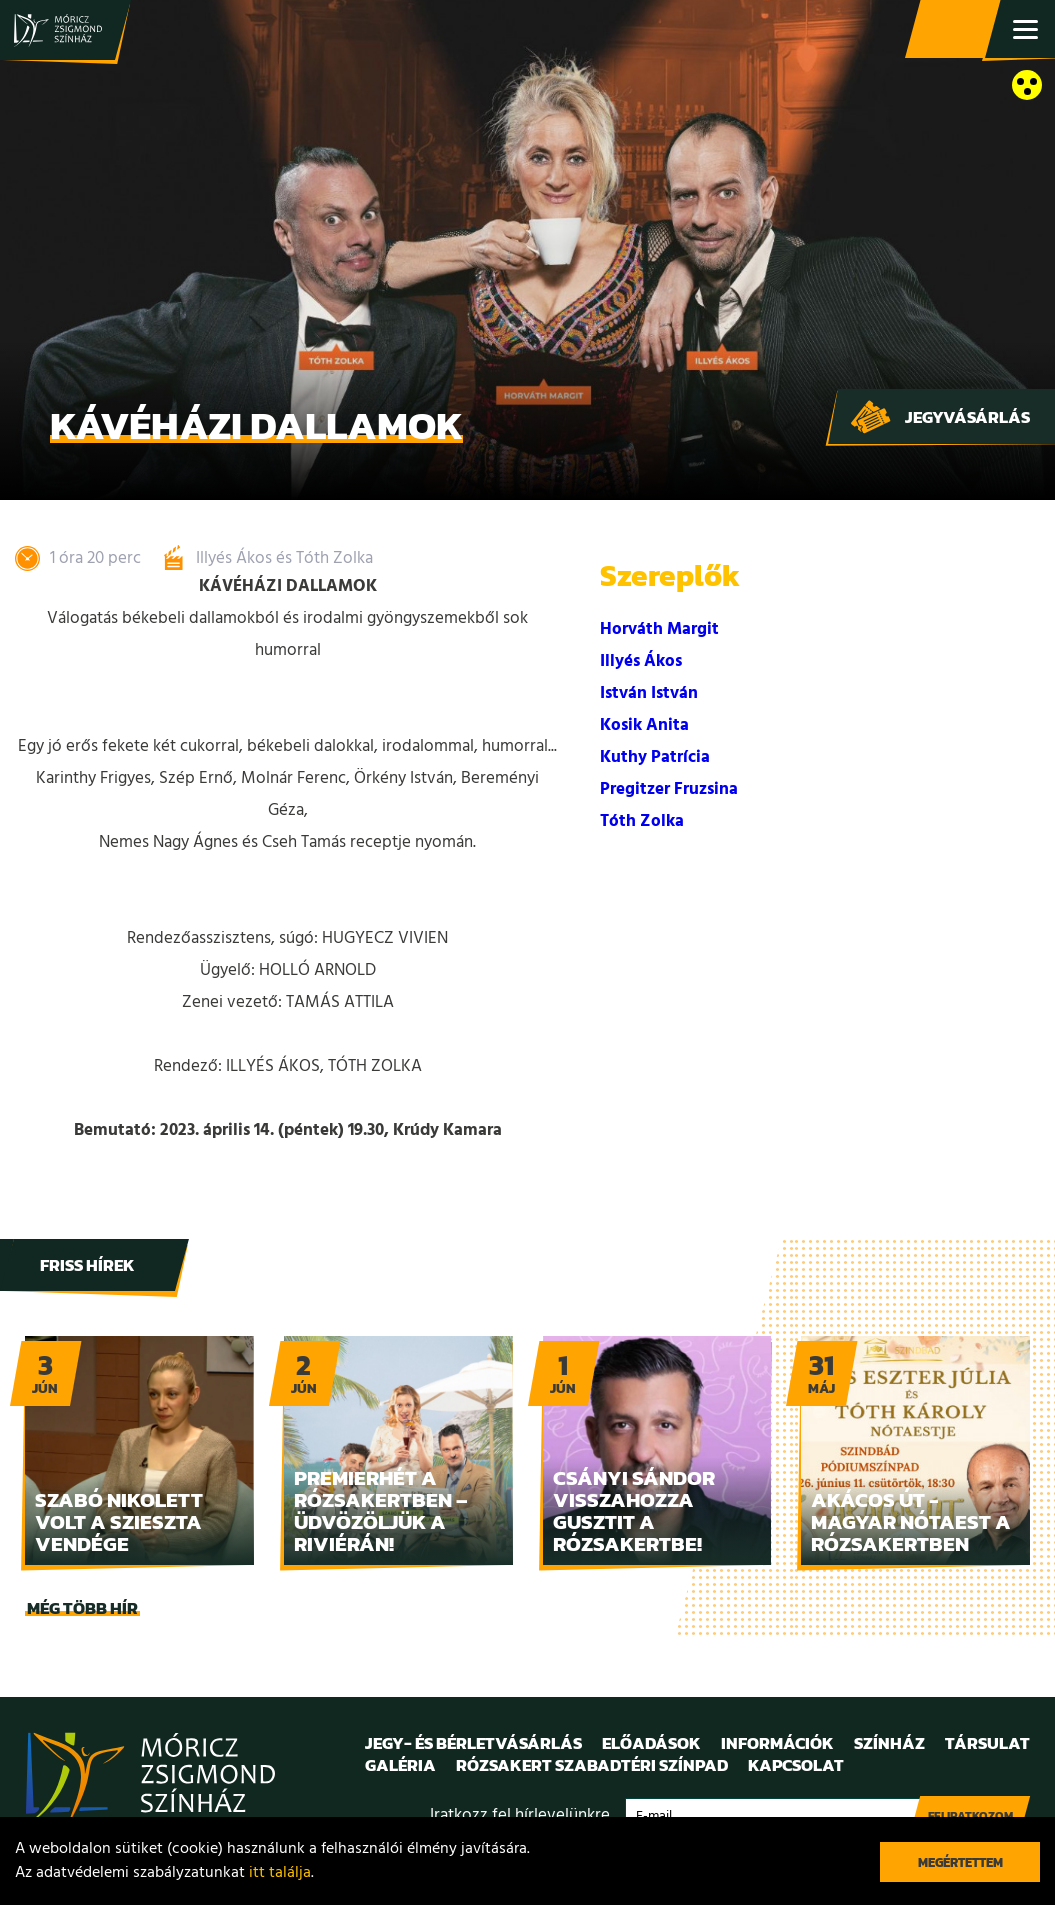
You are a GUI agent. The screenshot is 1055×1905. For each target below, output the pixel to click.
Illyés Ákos (641, 661)
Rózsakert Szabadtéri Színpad (592, 1765)
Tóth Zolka (642, 821)
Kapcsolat (796, 1765)
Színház (889, 1743)
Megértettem (960, 1862)
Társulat (987, 1743)
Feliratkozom (970, 1816)
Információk (777, 1743)
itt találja (280, 1873)
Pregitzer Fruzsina (669, 789)
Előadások (651, 1743)
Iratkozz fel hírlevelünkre (520, 1815)
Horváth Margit (659, 629)
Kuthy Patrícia (655, 757)
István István (649, 693)
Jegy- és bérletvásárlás (955, 30)
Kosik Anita (644, 725)
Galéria (400, 1765)
